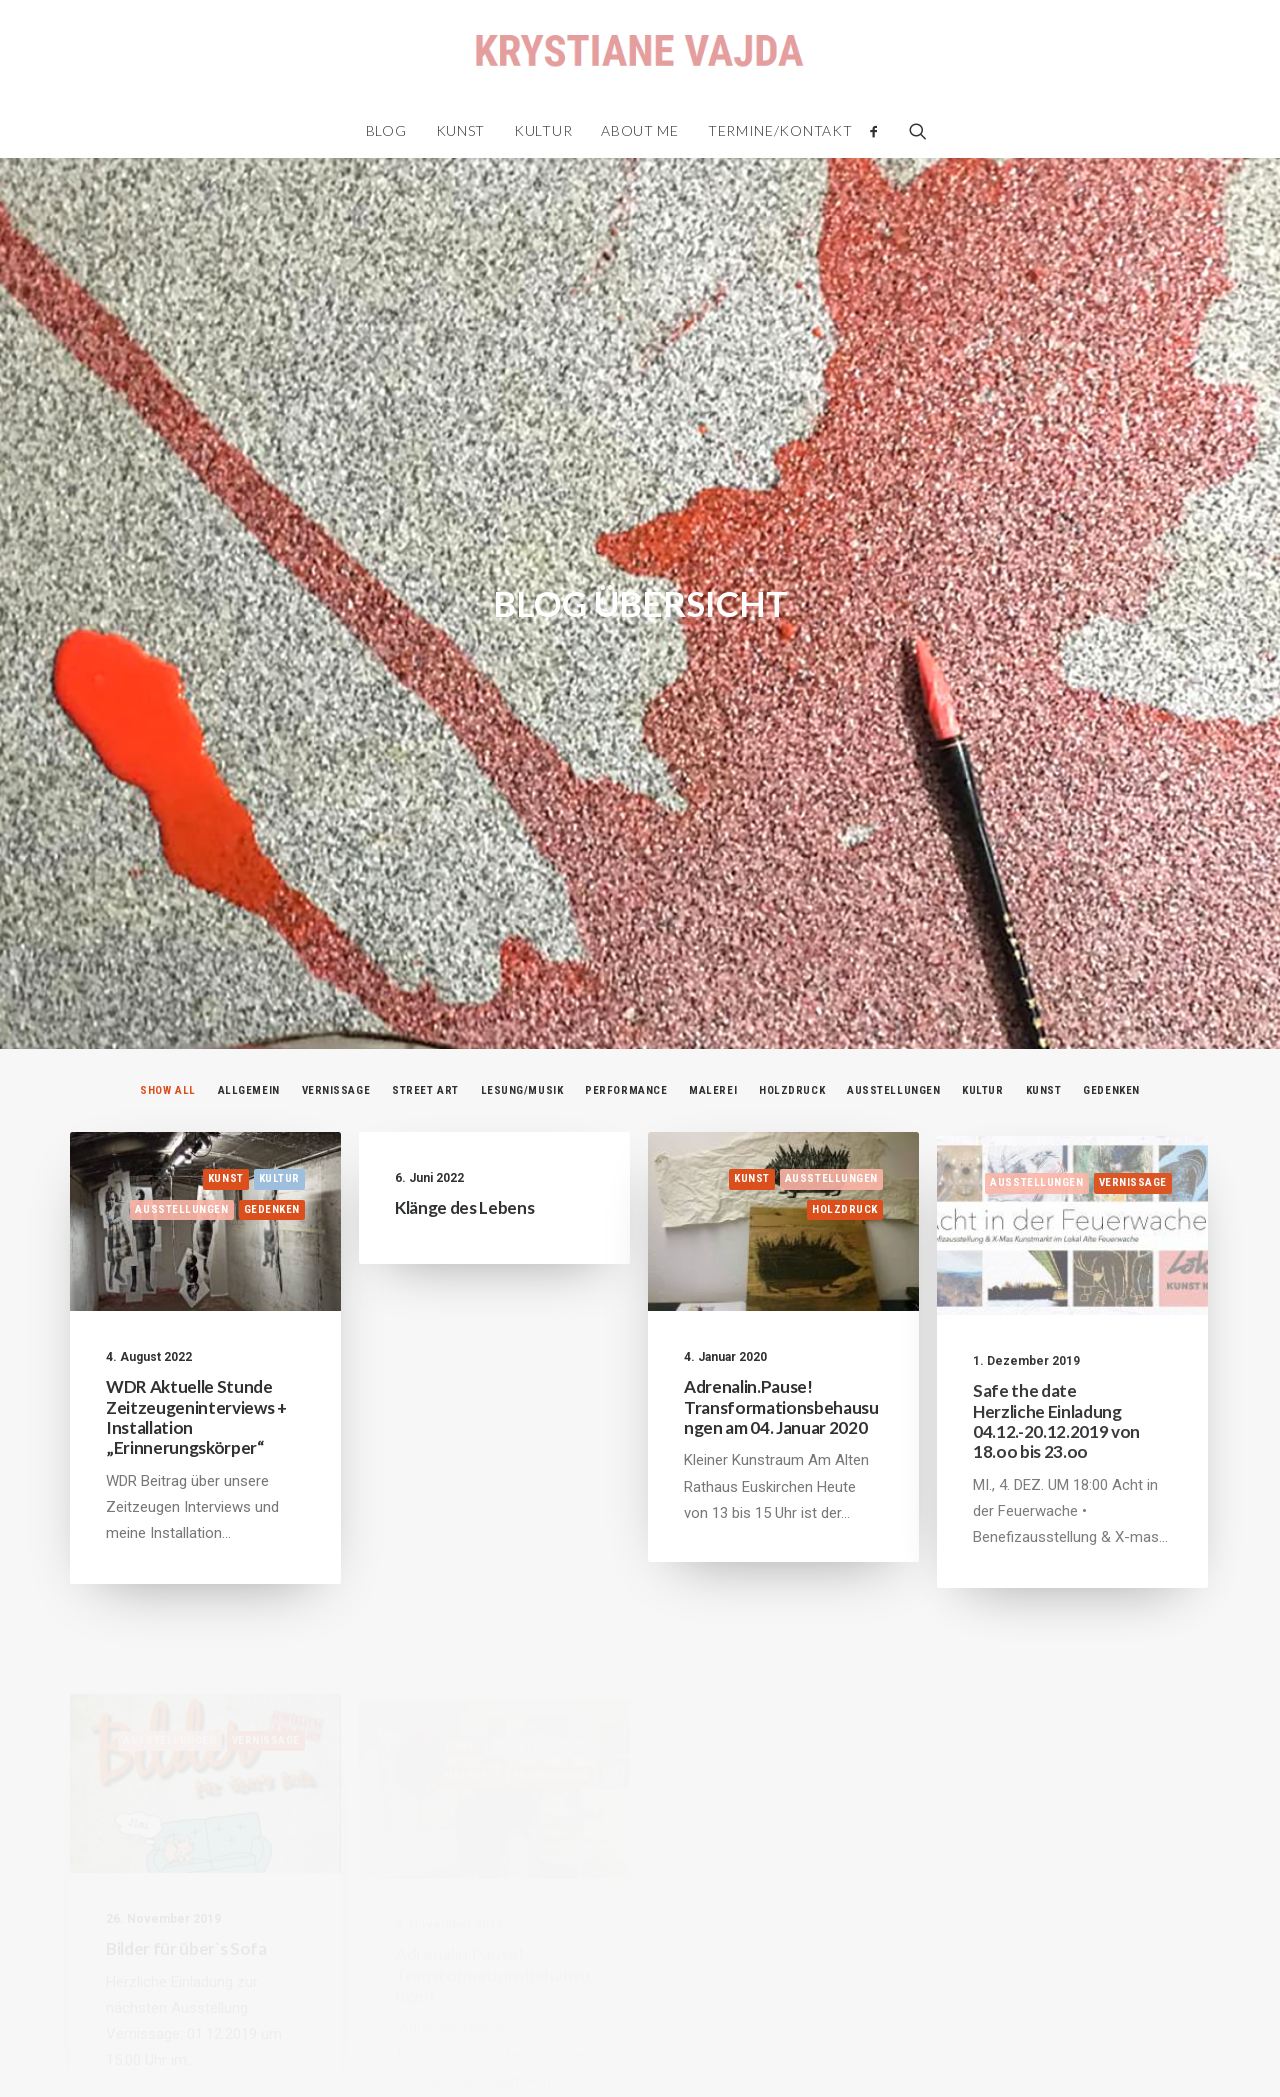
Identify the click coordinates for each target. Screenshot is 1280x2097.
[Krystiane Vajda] (639, 52)
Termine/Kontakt (780, 130)
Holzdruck (792, 943)
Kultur (543, 130)
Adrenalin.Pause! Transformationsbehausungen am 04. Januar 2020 (781, 1276)
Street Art (425, 943)
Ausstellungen (893, 943)
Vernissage (336, 943)
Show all (167, 943)
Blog (386, 130)
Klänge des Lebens (464, 1060)
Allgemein (249, 943)
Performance (626, 943)
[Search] (911, 131)
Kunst (461, 130)
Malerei (713, 943)
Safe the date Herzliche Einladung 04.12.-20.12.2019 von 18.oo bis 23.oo (1056, 1330)
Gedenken (1111, 943)
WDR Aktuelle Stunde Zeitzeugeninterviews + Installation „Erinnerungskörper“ (196, 1271)
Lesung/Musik (522, 943)
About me (640, 130)
